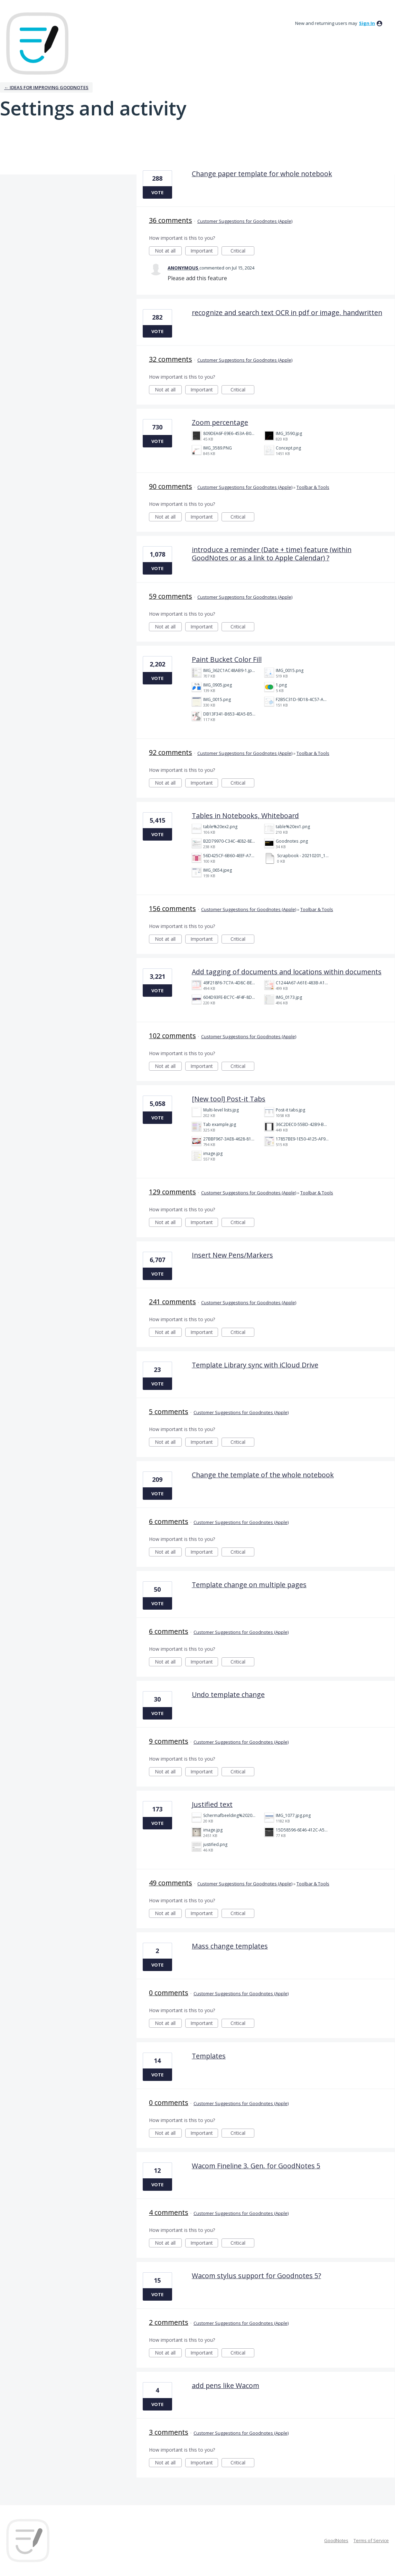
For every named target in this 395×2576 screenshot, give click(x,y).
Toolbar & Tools (313, 487)
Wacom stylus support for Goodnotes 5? (256, 2275)
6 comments (168, 1521)
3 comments (168, 2432)
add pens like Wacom (225, 2385)
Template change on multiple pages (249, 1584)
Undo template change (228, 1694)
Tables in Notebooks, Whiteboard (245, 815)
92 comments (170, 752)
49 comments (170, 1882)
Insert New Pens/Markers (232, 1255)
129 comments (172, 1191)
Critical (242, 251)
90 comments (170, 486)
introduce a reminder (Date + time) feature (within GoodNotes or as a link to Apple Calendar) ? (271, 553)
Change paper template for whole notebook (262, 173)
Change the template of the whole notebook (263, 1474)
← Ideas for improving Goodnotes (46, 87)
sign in (367, 23)
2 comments (168, 2322)
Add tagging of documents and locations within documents (287, 971)
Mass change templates (230, 1946)
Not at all (168, 251)
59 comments (170, 596)
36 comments (170, 220)
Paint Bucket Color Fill (227, 659)
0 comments (168, 1992)
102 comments (172, 1035)
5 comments (168, 1411)
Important (204, 251)
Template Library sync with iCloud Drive (255, 1365)
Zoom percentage (220, 422)
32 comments (170, 359)
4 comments (168, 2212)
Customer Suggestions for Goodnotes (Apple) (244, 221)
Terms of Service (371, 2540)
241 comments (172, 1301)
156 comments (172, 908)
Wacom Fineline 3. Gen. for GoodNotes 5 (256, 2165)
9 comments (168, 1741)
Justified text (212, 1804)
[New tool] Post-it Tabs (228, 1099)
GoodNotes (336, 2540)
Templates (209, 2056)
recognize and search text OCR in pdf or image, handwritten (287, 312)
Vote (157, 192)
